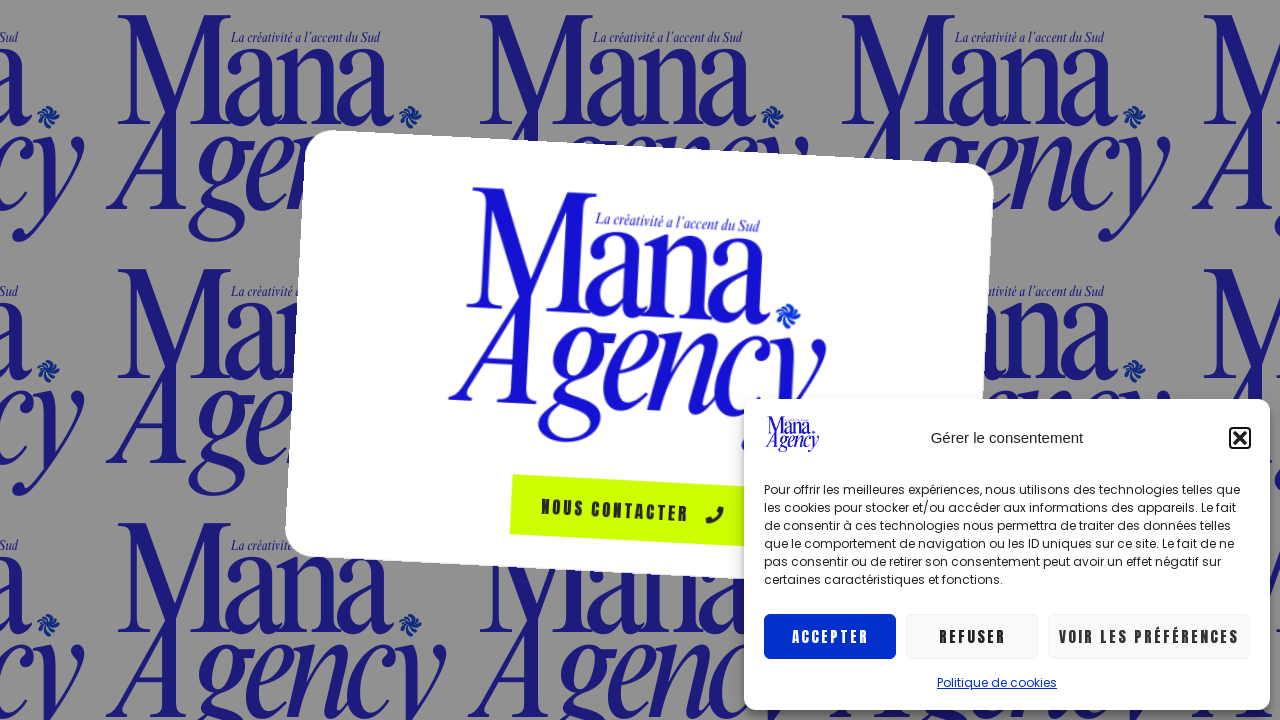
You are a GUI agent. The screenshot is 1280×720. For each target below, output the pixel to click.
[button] (1240, 438)
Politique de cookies (997, 682)
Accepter (830, 636)
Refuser (972, 636)
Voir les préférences (1149, 636)
